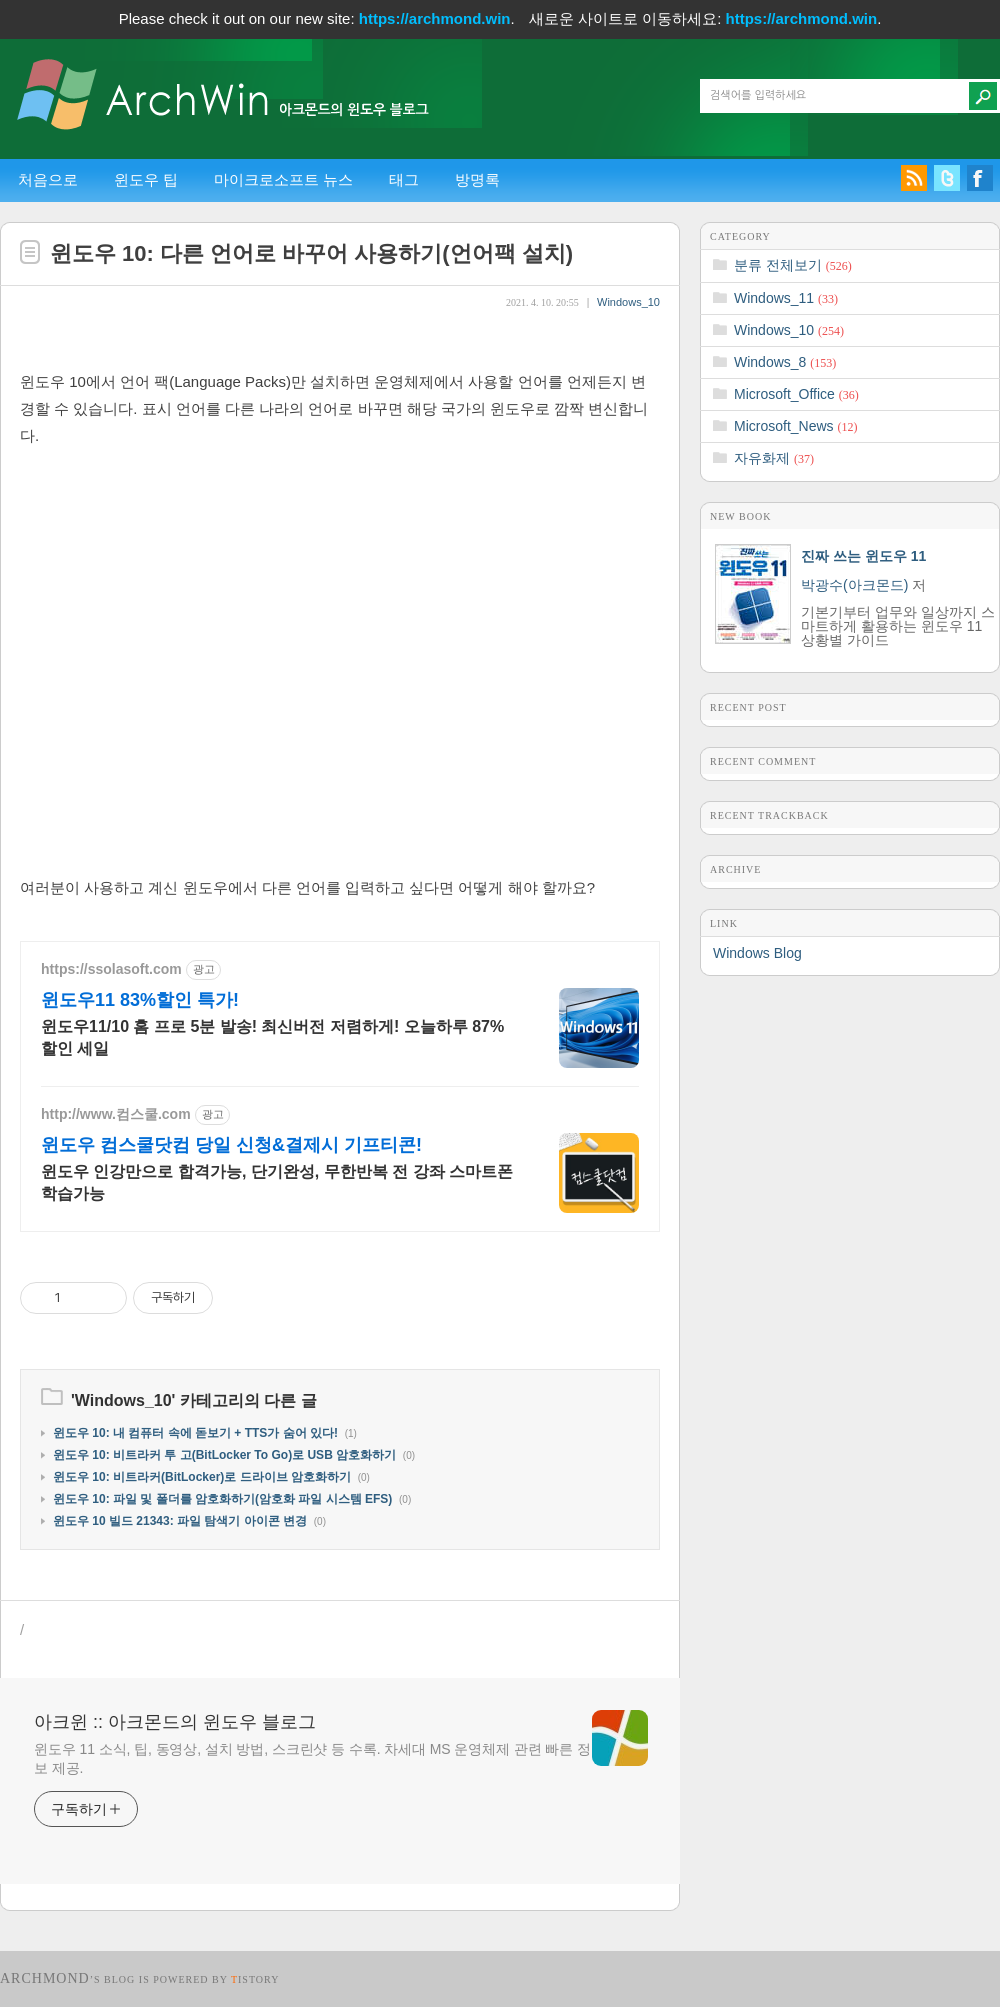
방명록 (477, 179)
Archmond (45, 1978)
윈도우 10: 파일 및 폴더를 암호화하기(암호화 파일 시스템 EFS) (222, 1499)
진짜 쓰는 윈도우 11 (863, 556)
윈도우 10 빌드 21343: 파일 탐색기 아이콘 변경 (180, 1521)
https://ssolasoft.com (111, 969)
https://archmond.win (435, 18)
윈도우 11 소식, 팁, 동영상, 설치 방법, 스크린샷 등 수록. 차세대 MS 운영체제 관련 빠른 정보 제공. (312, 1758)
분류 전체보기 (793, 265)
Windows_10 (628, 302)
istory (255, 1979)
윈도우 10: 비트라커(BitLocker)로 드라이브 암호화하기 (202, 1477)
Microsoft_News (795, 426)
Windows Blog (757, 953)
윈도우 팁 (146, 179)
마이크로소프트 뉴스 (283, 179)
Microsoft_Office (796, 394)
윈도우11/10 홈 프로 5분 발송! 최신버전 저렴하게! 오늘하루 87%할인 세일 (272, 1037)
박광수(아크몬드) (854, 585)
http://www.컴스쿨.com (116, 1114)
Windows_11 (786, 298)
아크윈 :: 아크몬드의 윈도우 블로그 (175, 1722)
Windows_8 (785, 362)
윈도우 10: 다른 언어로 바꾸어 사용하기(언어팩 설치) (311, 253)
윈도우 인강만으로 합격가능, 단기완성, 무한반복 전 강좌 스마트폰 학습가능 (277, 1182)
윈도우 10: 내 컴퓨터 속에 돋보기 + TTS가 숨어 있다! (195, 1433)
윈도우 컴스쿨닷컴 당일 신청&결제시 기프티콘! (231, 1145)
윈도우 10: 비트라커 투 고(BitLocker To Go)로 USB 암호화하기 (224, 1455)
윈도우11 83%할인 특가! (140, 1000)
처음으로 (48, 179)
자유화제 (774, 458)
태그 (404, 179)
